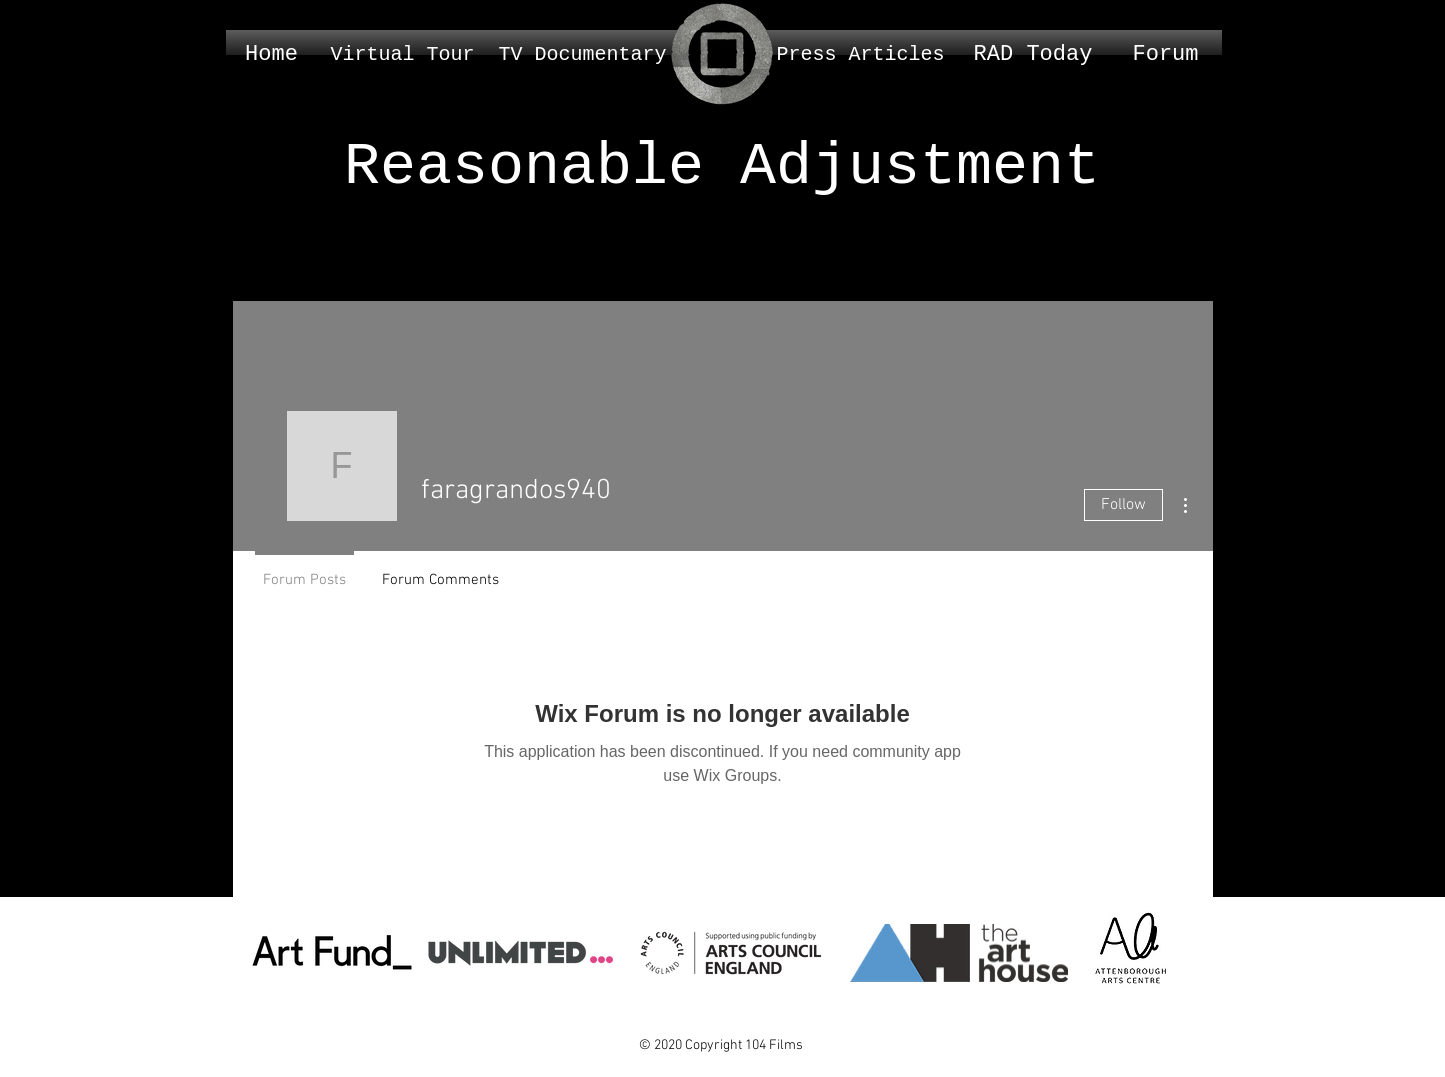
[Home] (272, 55)
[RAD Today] (1033, 55)
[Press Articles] (861, 55)
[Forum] (1166, 55)
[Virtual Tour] (403, 55)
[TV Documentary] (583, 55)
